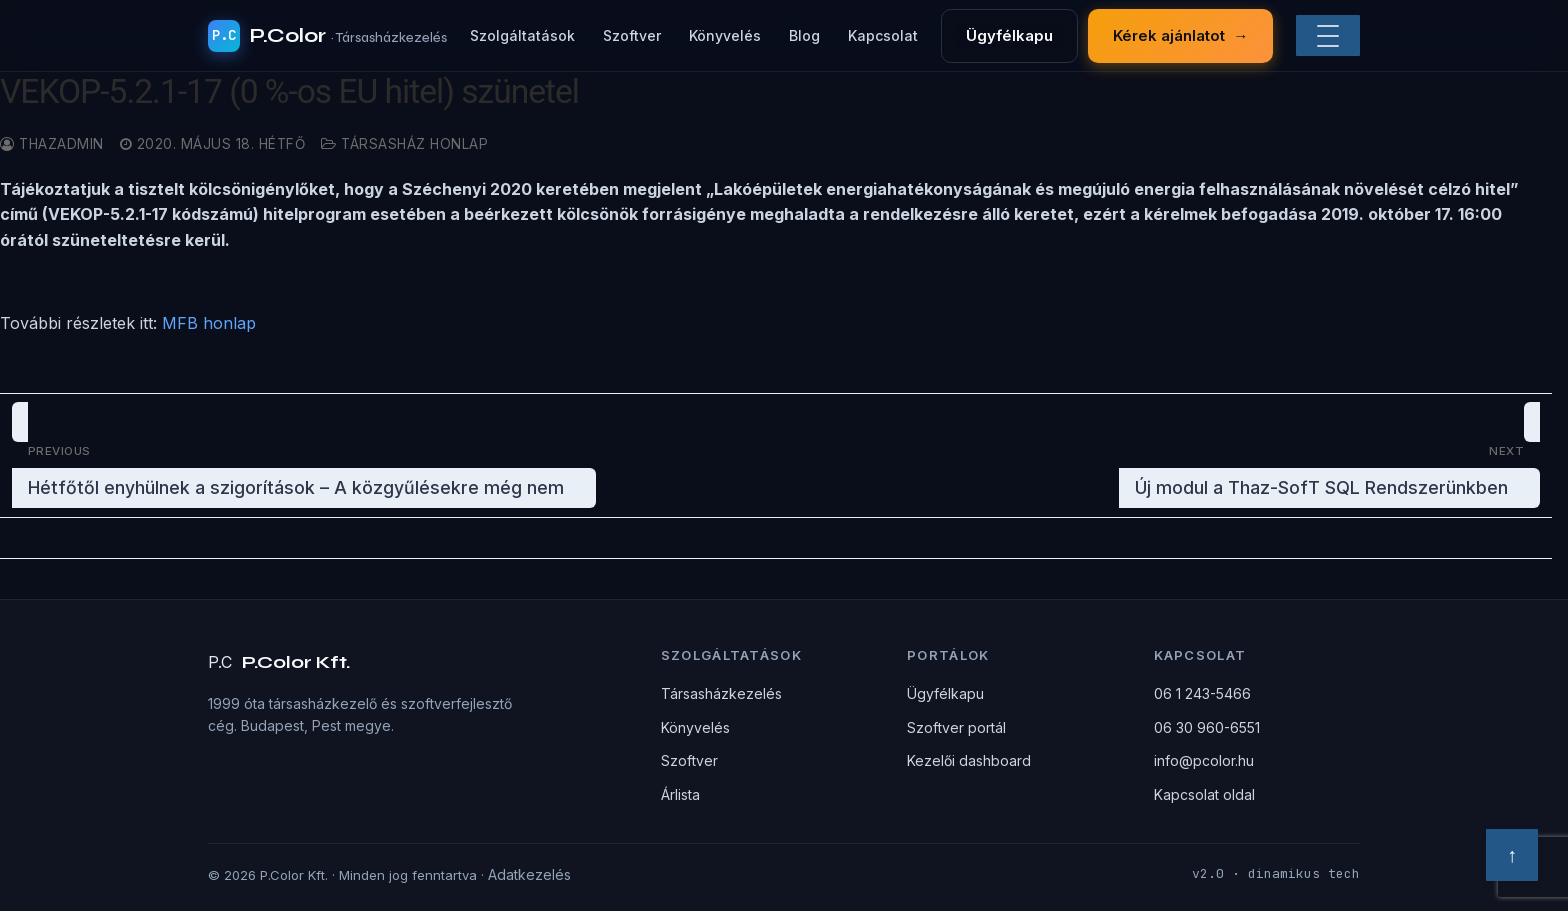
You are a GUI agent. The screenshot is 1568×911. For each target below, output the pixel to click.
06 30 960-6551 (1207, 727)
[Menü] (1328, 36)
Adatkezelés (529, 874)
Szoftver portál (956, 727)
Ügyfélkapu (1009, 35)
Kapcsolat (883, 35)
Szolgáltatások (522, 35)
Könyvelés (725, 35)
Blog (804, 35)
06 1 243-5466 (1202, 693)
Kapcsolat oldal (1204, 794)
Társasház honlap (404, 144)
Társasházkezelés (721, 693)
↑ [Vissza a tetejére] (1512, 855)
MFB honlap (209, 323)
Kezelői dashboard (969, 760)
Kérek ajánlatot (1180, 36)
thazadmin (52, 144)
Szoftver (632, 35)
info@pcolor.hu (1204, 760)
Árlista (680, 794)
